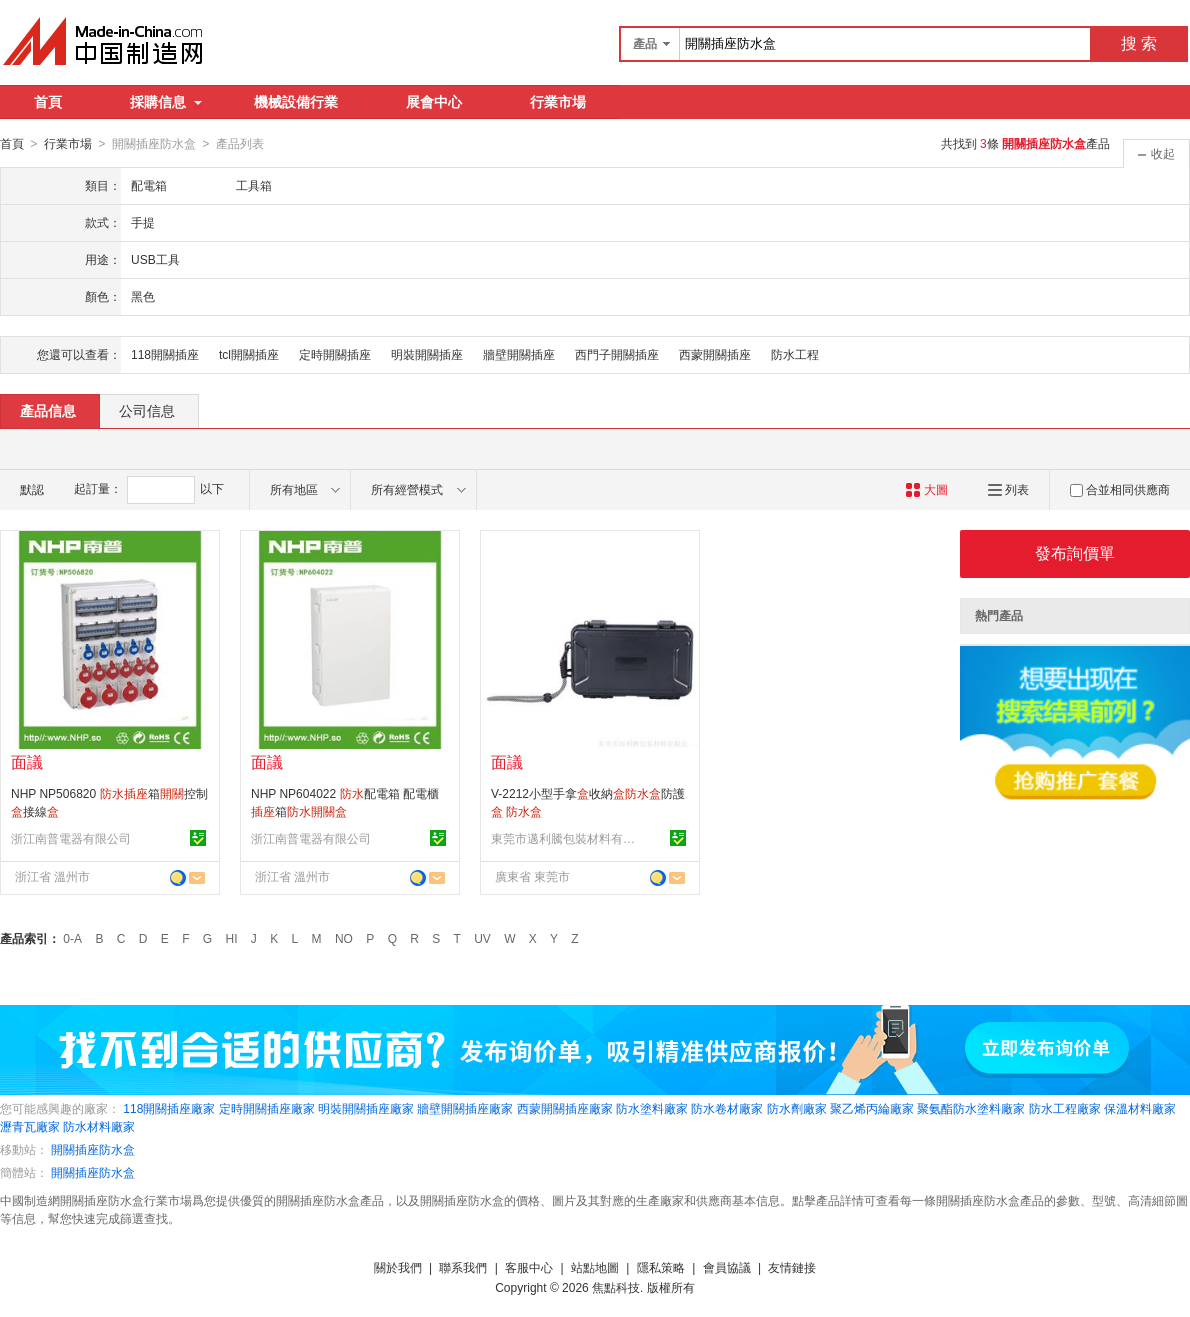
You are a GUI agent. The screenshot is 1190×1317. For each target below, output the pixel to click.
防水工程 (795, 354)
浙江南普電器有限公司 (71, 838)
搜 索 (1139, 43)
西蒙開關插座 (715, 354)
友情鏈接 (792, 1267)
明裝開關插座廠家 (366, 1108)
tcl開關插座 (249, 354)
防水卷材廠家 (727, 1108)
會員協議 (727, 1267)
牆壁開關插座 (519, 354)
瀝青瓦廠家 (30, 1126)
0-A (72, 938)
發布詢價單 (1075, 552)
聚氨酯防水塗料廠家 (971, 1108)
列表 (1008, 489)
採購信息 (166, 102)
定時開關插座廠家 (267, 1108)
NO (344, 938)
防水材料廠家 (99, 1126)
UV (482, 938)
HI (232, 938)
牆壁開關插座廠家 (465, 1108)
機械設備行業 (296, 102)
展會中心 (434, 102)
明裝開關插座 (427, 354)
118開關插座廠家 (169, 1108)
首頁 (48, 102)
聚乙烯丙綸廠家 (872, 1108)
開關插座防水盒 (93, 1149)
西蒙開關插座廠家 (565, 1108)
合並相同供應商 (1120, 489)
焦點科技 (616, 1287)
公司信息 (147, 410)
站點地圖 (595, 1267)
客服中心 (529, 1267)
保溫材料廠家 (1140, 1108)
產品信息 (48, 410)
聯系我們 (463, 1267)
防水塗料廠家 (652, 1108)
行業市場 (558, 102)
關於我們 (398, 1267)
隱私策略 (661, 1267)
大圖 (926, 489)
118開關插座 (165, 354)
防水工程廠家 (1065, 1108)
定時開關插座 (335, 354)
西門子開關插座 (617, 354)
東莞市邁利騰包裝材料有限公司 (566, 838)
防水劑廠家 (797, 1108)
